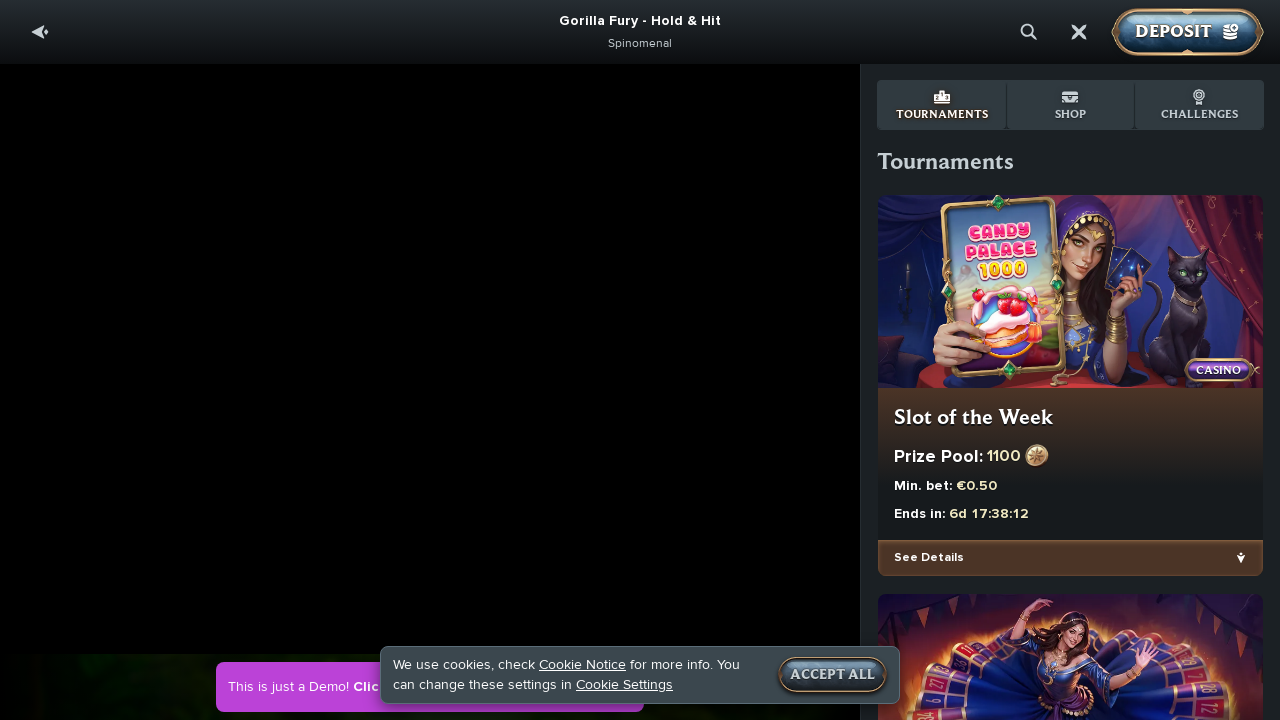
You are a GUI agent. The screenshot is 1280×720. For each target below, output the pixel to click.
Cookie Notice (582, 664)
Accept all (832, 675)
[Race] (1079, 32)
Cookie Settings (624, 685)
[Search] (1029, 32)
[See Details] (1241, 558)
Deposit (1187, 32)
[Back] (40, 32)
